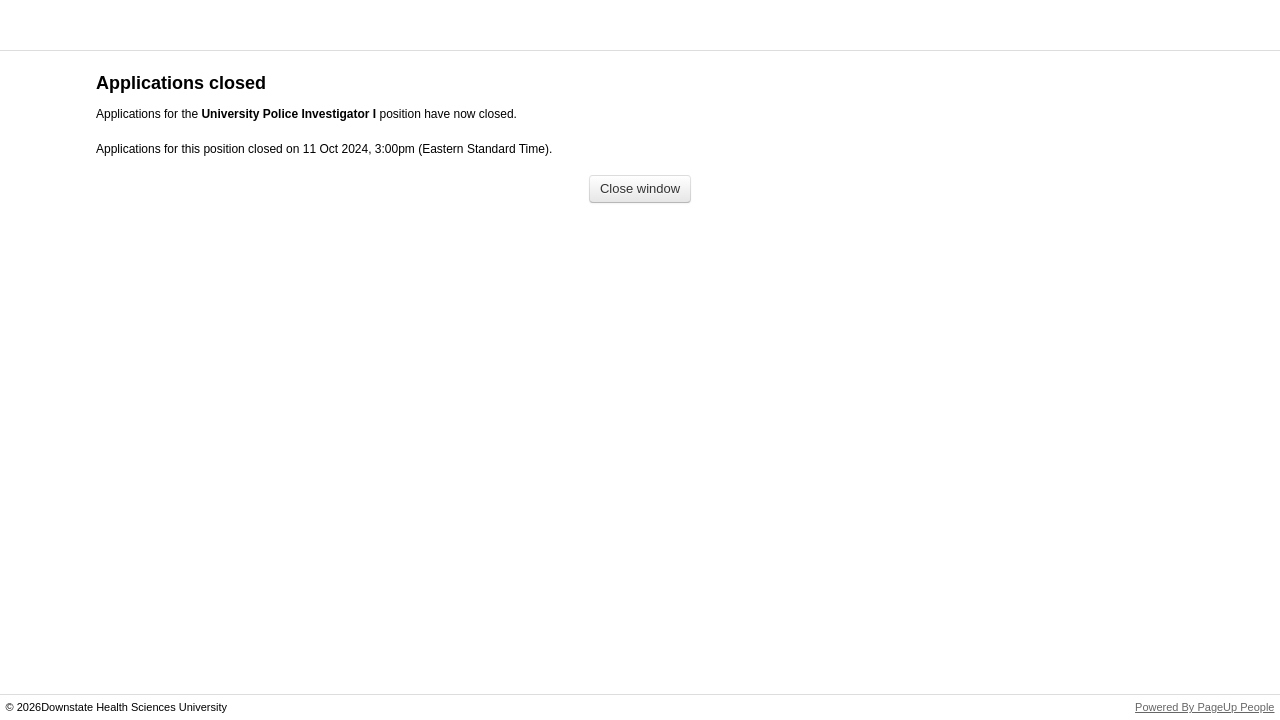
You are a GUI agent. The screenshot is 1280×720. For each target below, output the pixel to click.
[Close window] (640, 189)
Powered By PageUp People (1204, 707)
